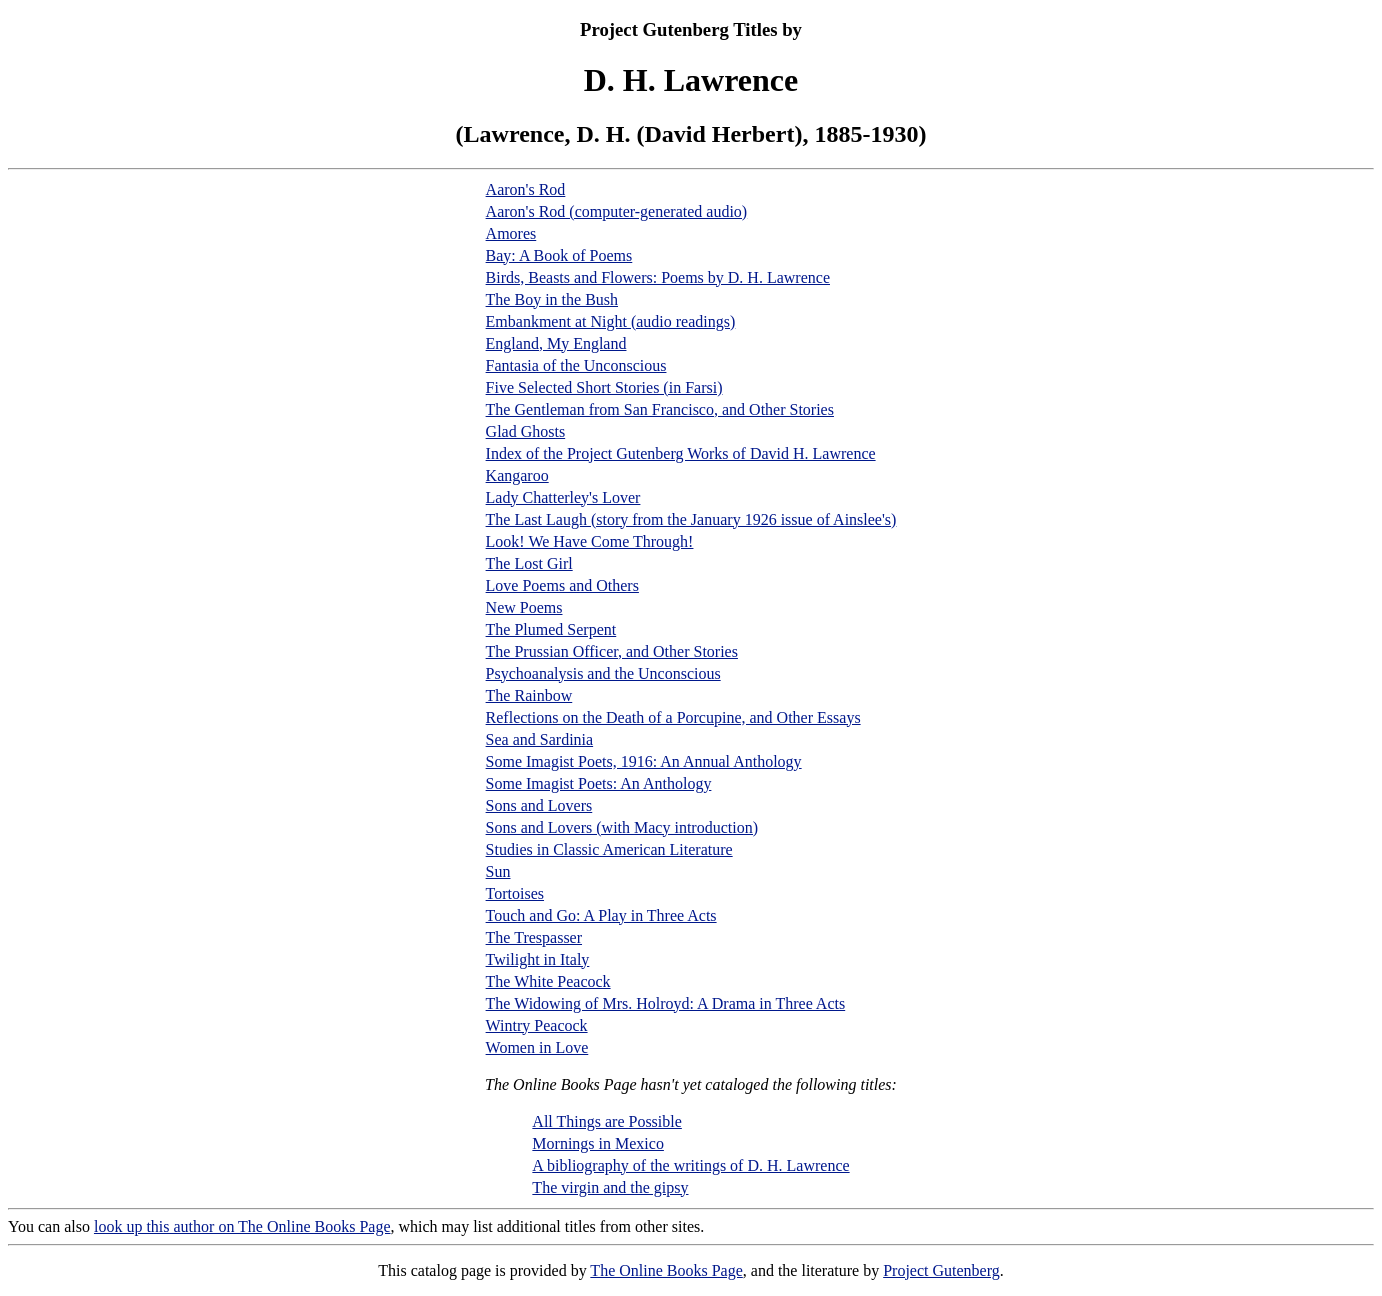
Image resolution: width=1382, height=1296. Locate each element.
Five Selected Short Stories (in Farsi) (604, 387)
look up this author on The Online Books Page (242, 1226)
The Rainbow (529, 695)
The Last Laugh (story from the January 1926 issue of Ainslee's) (691, 519)
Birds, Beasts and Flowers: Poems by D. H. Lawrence (658, 277)
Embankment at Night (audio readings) (611, 321)
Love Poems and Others (562, 585)
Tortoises (515, 893)
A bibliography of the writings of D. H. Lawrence (690, 1165)
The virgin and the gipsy (610, 1187)
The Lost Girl (529, 563)
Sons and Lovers (539, 805)
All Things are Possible (606, 1121)
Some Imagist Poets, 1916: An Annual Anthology (644, 761)
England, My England (556, 343)
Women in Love (537, 1047)
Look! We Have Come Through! (590, 541)
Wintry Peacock (537, 1025)
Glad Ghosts (526, 431)
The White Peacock (548, 981)
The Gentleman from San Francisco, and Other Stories (660, 409)
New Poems (524, 607)
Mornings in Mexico (598, 1143)
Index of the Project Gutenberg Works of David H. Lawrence (681, 453)
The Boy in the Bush (552, 299)
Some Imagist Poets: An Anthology (599, 783)
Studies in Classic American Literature (609, 849)
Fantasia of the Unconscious (576, 365)
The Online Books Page (666, 1270)
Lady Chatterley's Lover (563, 497)
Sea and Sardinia (540, 739)
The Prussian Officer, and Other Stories (612, 651)
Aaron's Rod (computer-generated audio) (617, 211)
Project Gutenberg (941, 1270)
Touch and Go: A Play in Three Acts (601, 915)
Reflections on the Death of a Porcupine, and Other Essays (673, 717)
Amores (511, 233)
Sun (498, 871)
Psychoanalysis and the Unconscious (603, 673)
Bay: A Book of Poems (559, 255)
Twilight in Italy (538, 959)
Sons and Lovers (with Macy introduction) (622, 827)
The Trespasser (534, 937)
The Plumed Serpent (551, 629)
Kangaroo (517, 475)
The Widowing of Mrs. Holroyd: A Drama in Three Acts (666, 1003)
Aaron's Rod (526, 189)
